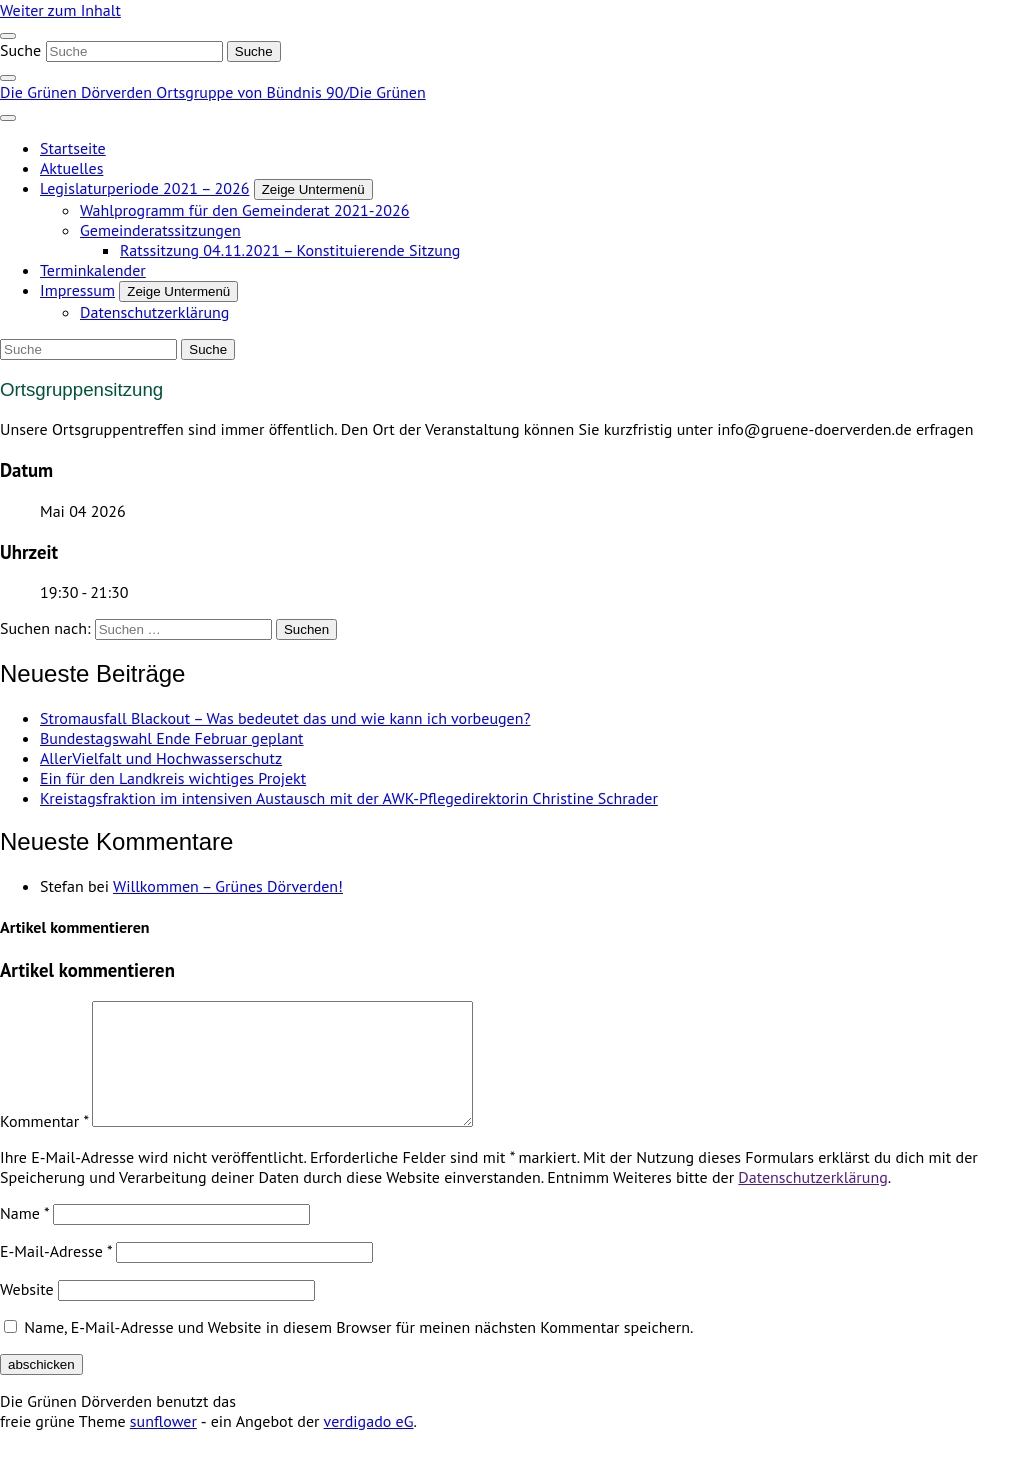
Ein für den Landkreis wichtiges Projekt (173, 778)
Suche (20, 50)
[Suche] (134, 51)
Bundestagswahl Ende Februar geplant (172, 738)
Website (27, 1313)
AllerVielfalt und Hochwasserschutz (161, 758)
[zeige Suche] (8, 78)
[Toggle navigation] (8, 36)
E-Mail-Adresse (56, 1275)
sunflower (163, 1445)
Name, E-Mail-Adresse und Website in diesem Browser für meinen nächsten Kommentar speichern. (358, 1351)
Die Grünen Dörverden (78, 92)
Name (24, 1237)
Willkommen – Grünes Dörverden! (228, 886)
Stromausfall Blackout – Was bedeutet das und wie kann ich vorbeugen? (285, 718)
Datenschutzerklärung (812, 1201)
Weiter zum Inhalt (60, 10)
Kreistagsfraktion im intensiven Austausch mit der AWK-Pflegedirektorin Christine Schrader (349, 798)
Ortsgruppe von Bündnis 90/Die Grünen (290, 92)
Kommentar (44, 1145)
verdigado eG (369, 1445)
